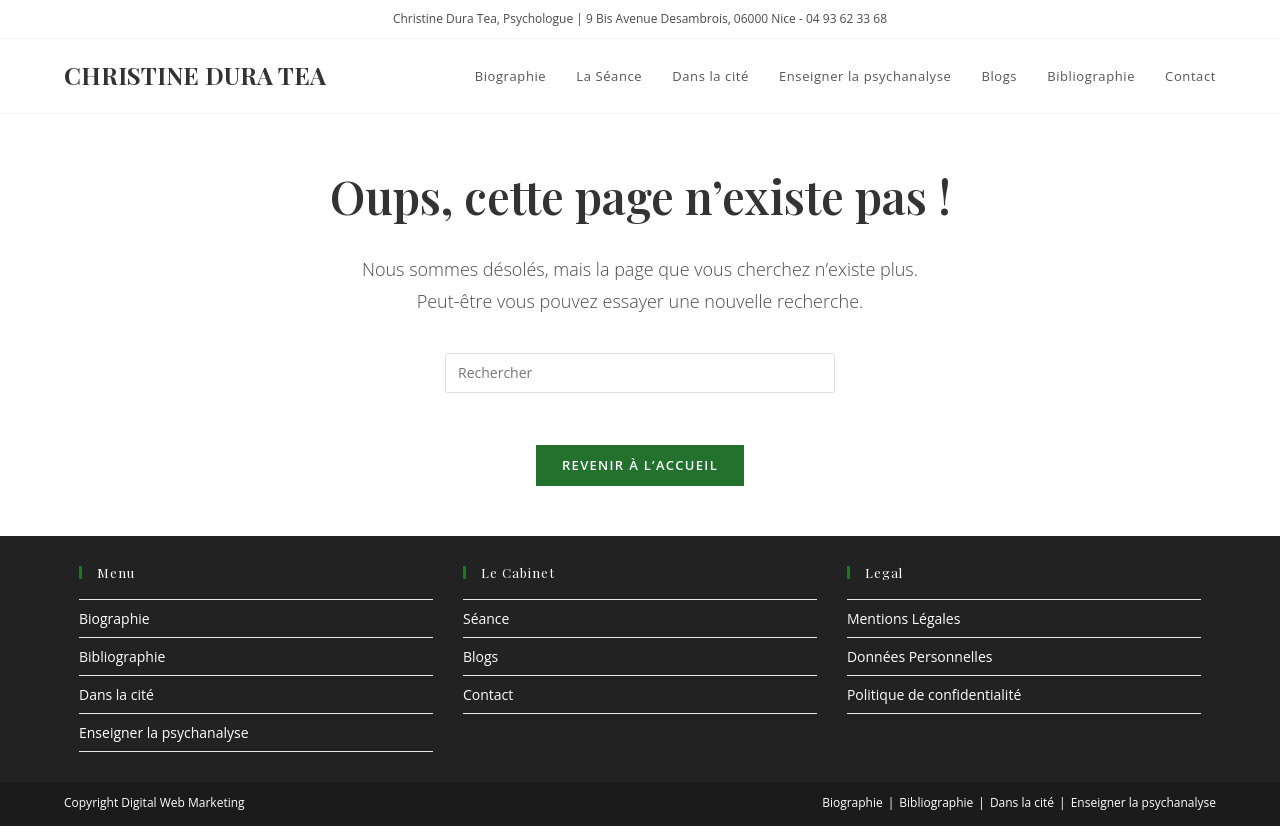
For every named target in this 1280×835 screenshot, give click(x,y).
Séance (486, 626)
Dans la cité (116, 702)
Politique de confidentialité (934, 702)
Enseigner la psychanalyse (164, 740)
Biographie (114, 626)
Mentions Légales (904, 626)
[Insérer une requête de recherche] (640, 373)
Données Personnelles (920, 664)
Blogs (480, 664)
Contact (488, 702)
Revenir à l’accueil (640, 473)
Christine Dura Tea (195, 75)
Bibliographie (122, 664)
